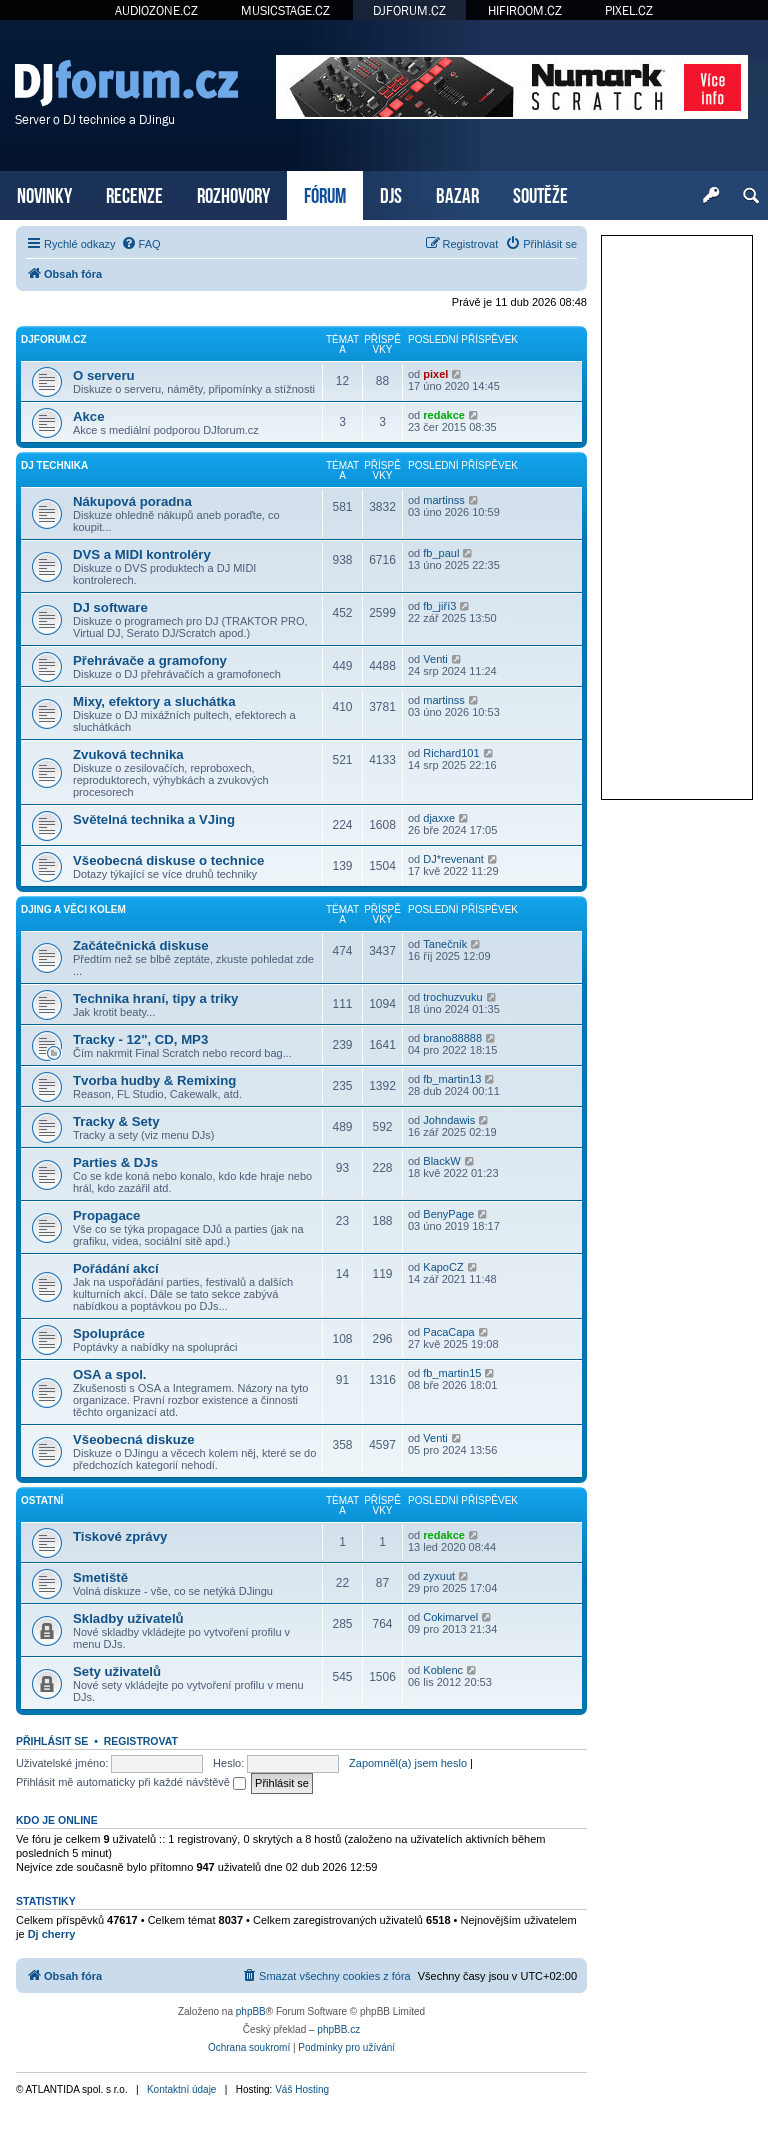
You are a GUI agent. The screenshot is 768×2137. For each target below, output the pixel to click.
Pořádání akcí (116, 1268)
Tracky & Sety (116, 1121)
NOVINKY (44, 193)
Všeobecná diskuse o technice (168, 860)
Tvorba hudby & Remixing (154, 1080)
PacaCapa (448, 1332)
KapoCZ (443, 1267)
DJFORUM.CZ (409, 10)
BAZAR (457, 193)
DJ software (110, 607)
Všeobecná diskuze (134, 1439)
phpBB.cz (338, 2029)
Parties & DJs (115, 1162)
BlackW (441, 1161)
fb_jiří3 (439, 606)
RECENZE (134, 193)
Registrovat (141, 1741)
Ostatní (42, 1500)
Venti (435, 659)
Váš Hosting (302, 2089)
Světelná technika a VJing (154, 819)
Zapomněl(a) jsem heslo (408, 1763)
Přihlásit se (52, 1741)
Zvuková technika (128, 754)
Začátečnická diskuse (141, 945)
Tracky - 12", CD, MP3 (140, 1039)
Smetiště (100, 1577)
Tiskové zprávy (120, 1536)
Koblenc (443, 1670)
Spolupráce (109, 1333)
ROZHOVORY (233, 193)
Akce (89, 416)
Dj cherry (52, 1934)
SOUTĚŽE (540, 193)
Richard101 (451, 753)
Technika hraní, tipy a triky (155, 998)
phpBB (251, 2011)
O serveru (104, 375)
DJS (391, 193)
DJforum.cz (54, 339)
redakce (444, 415)
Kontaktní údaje (182, 2089)
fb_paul (441, 553)
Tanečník (445, 944)
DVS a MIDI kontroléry (142, 554)
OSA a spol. (110, 1374)
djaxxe (439, 818)
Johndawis (449, 1120)
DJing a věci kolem (73, 909)
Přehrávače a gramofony (150, 660)
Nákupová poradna (132, 501)
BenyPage (448, 1214)
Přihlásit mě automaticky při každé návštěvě (131, 1782)
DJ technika (54, 465)
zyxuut (439, 1576)
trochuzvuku (452, 997)
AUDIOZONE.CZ (156, 10)
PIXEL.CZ (629, 10)
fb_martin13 (452, 1079)
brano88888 (452, 1038)
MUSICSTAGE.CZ (285, 10)
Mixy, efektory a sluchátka (154, 701)
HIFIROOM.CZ (525, 10)
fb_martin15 (452, 1373)
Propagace (106, 1215)
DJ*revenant (453, 859)
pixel (435, 374)
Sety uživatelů (117, 1671)
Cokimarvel (450, 1617)
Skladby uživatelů (128, 1618)
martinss (444, 500)
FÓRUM (325, 193)
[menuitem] (141, 244)
